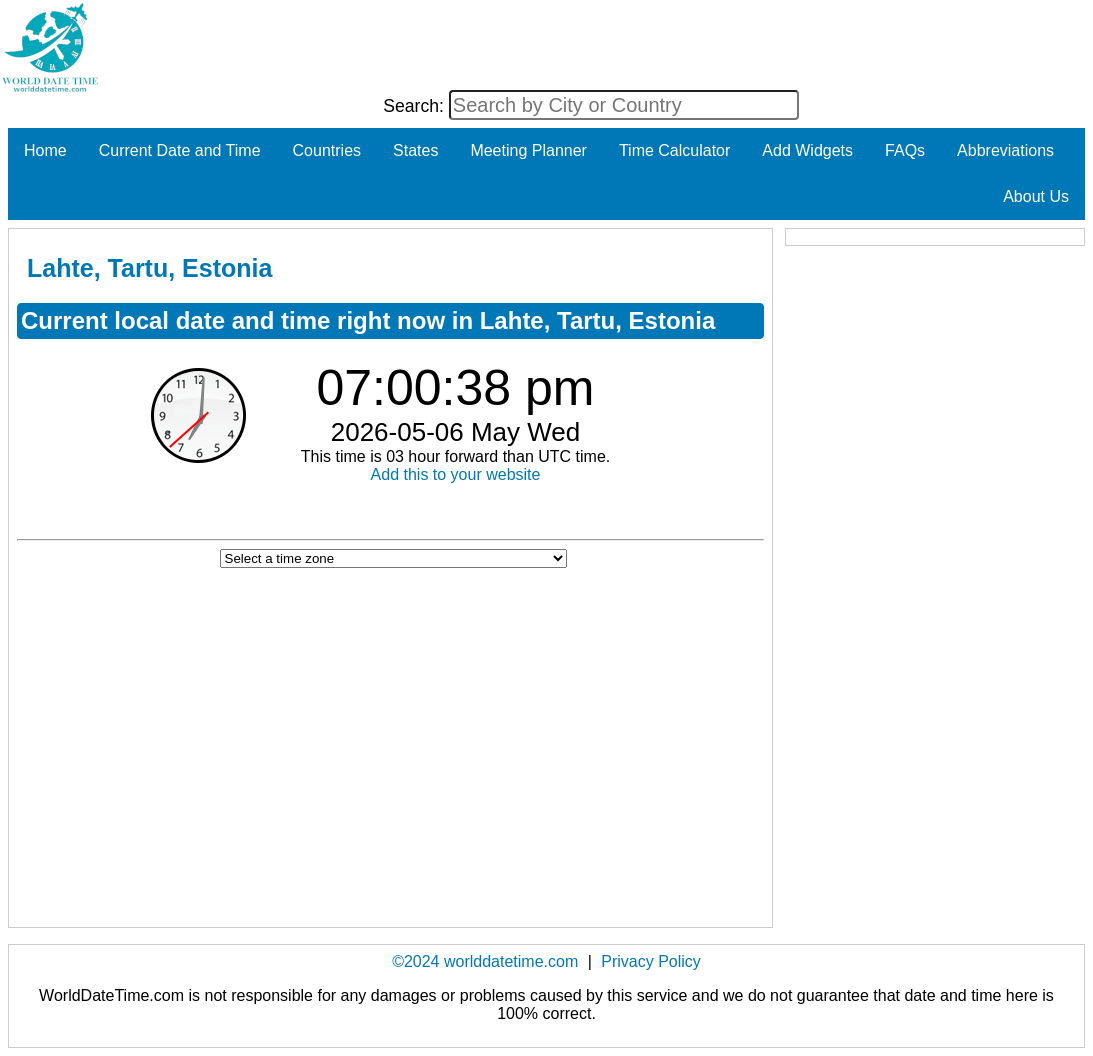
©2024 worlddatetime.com (485, 961)
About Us (1036, 196)
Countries (327, 150)
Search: (416, 106)
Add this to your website (456, 474)
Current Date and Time (180, 150)
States (415, 150)
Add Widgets (807, 150)
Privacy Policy (651, 961)
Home (45, 150)
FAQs (905, 150)
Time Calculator (674, 150)
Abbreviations (1005, 150)
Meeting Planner (528, 150)
